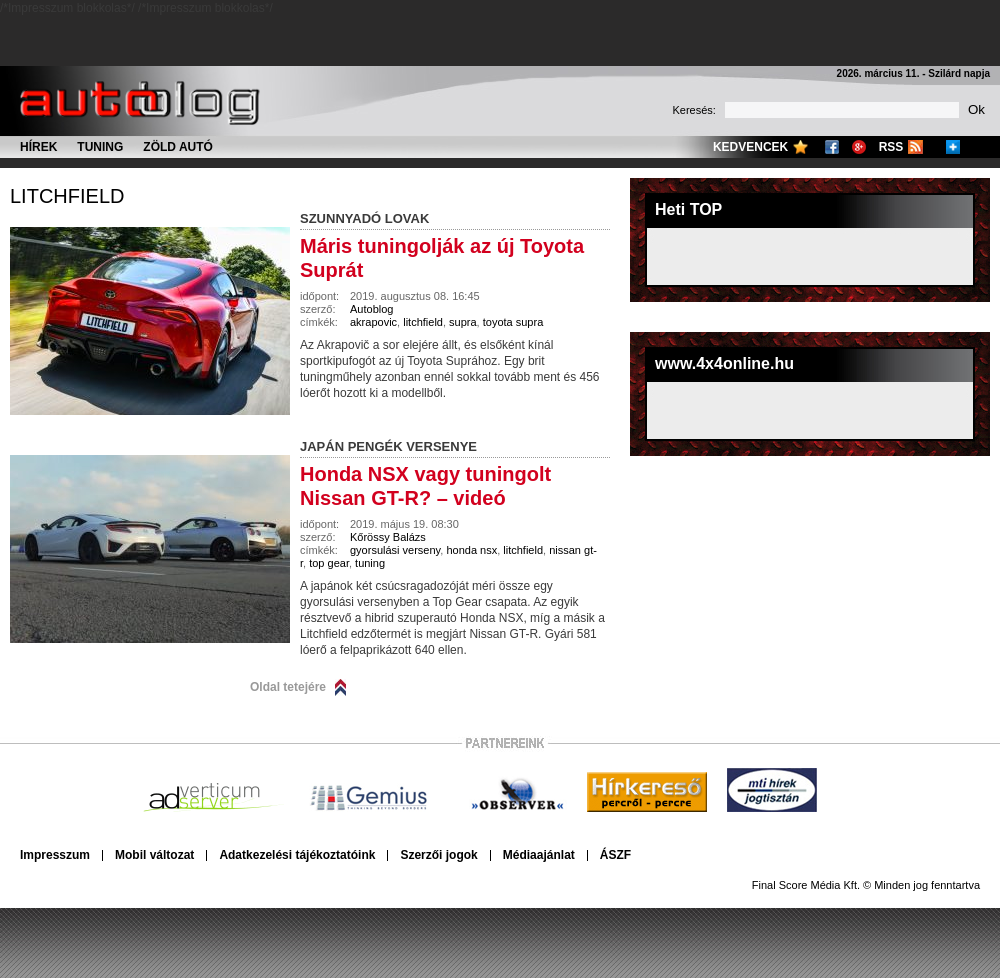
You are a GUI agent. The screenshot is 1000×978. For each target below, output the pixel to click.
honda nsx (471, 550)
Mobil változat (154, 855)
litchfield (67, 196)
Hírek (38, 147)
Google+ (859, 147)
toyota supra (513, 322)
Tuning (100, 147)
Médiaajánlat (539, 855)
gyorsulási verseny (395, 550)
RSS (891, 147)
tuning (370, 563)
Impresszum (55, 855)
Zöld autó (178, 147)
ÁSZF (615, 855)
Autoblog (371, 309)
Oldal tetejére (288, 687)
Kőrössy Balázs (388, 537)
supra (463, 322)
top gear (329, 563)
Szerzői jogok (438, 855)
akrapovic (373, 322)
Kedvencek (750, 147)
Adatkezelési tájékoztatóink (297, 855)
